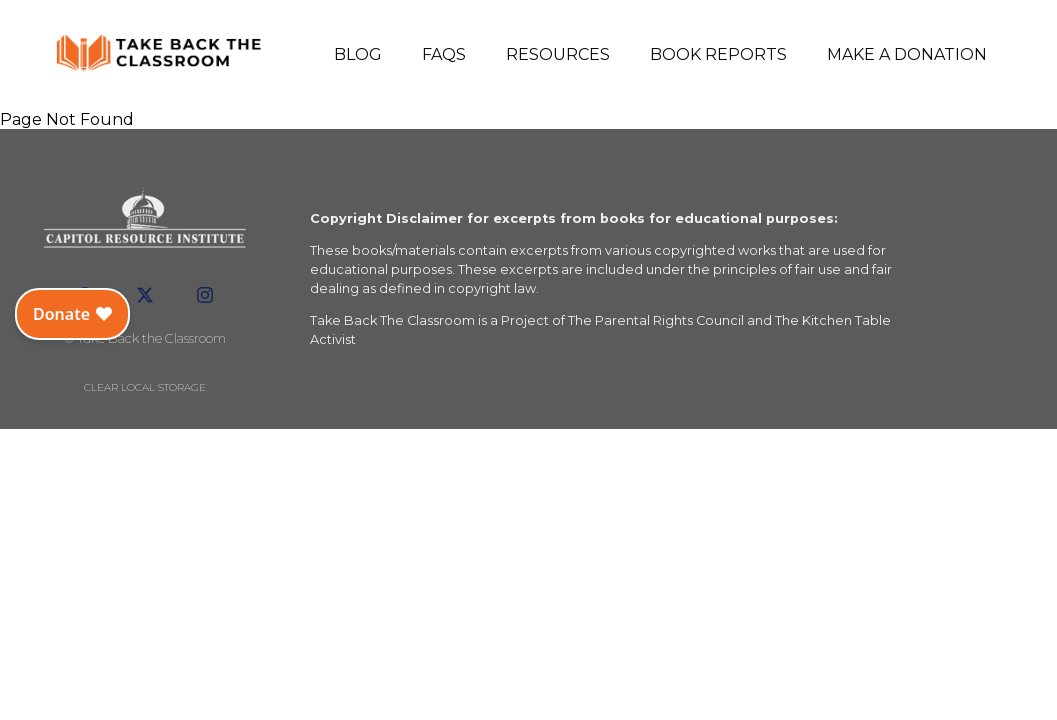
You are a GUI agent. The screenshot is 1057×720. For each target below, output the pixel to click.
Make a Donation (907, 54)
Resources (558, 54)
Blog (358, 54)
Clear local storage (145, 387)
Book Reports (718, 54)
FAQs (444, 54)
